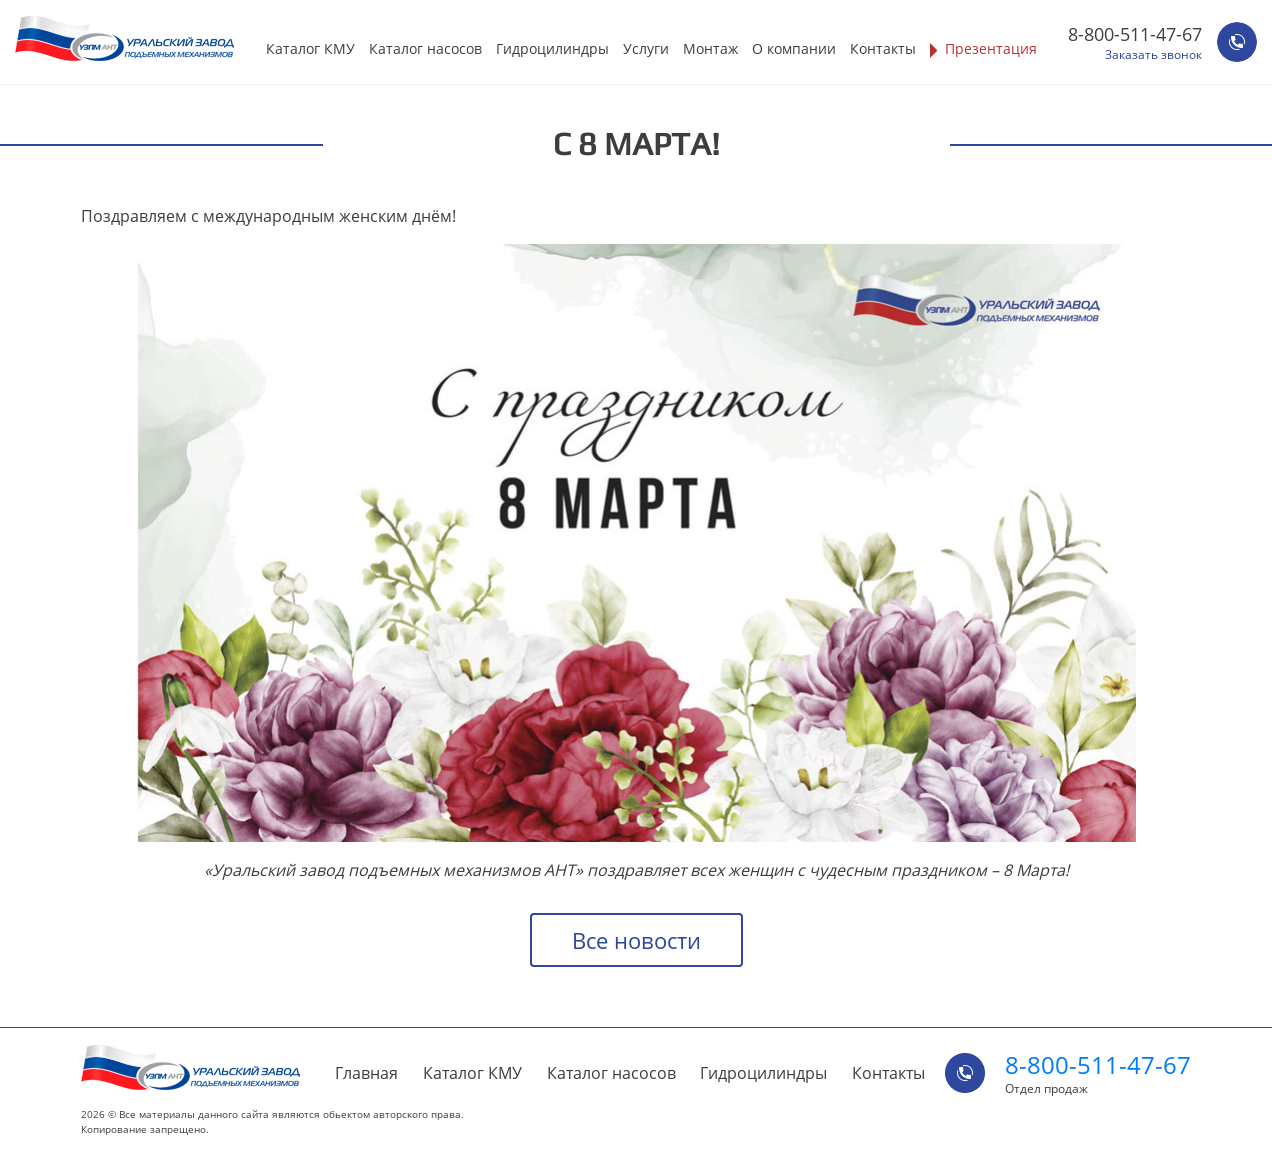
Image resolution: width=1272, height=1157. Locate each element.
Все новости (636, 940)
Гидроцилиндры (552, 48)
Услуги (646, 48)
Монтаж (710, 48)
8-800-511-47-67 (1135, 34)
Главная (366, 1073)
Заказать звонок (1153, 55)
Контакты (883, 48)
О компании (794, 48)
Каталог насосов (425, 48)
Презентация (991, 48)
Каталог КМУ (310, 48)
